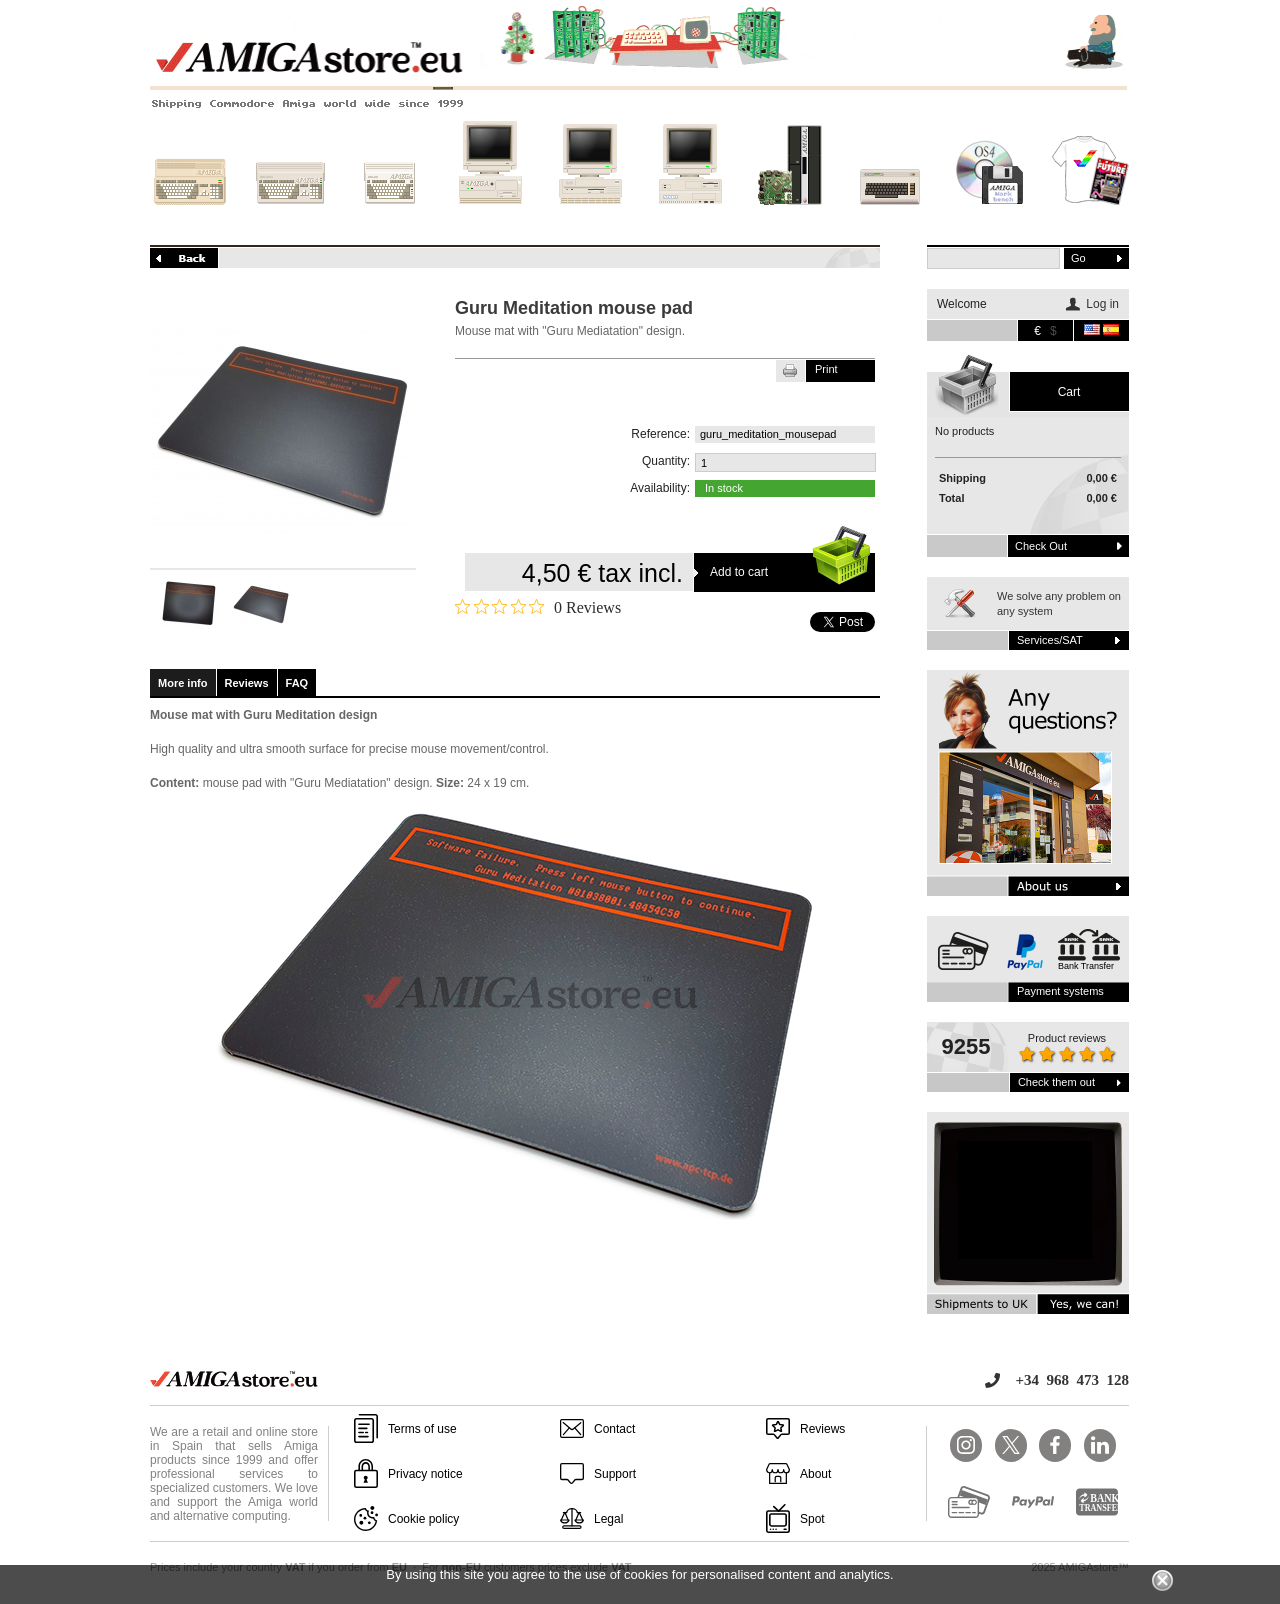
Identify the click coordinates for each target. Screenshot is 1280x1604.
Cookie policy (423, 1519)
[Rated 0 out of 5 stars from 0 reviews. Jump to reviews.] (538, 607)
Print (826, 369)
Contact (614, 1429)
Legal (608, 1519)
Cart (1069, 392)
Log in (1102, 304)
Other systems (890, 217)
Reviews (247, 683)
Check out (1041, 546)
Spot (812, 1519)
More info (183, 683)
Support (615, 1474)
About (815, 1474)
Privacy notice (425, 1474)
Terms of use (422, 1429)
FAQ (297, 683)
